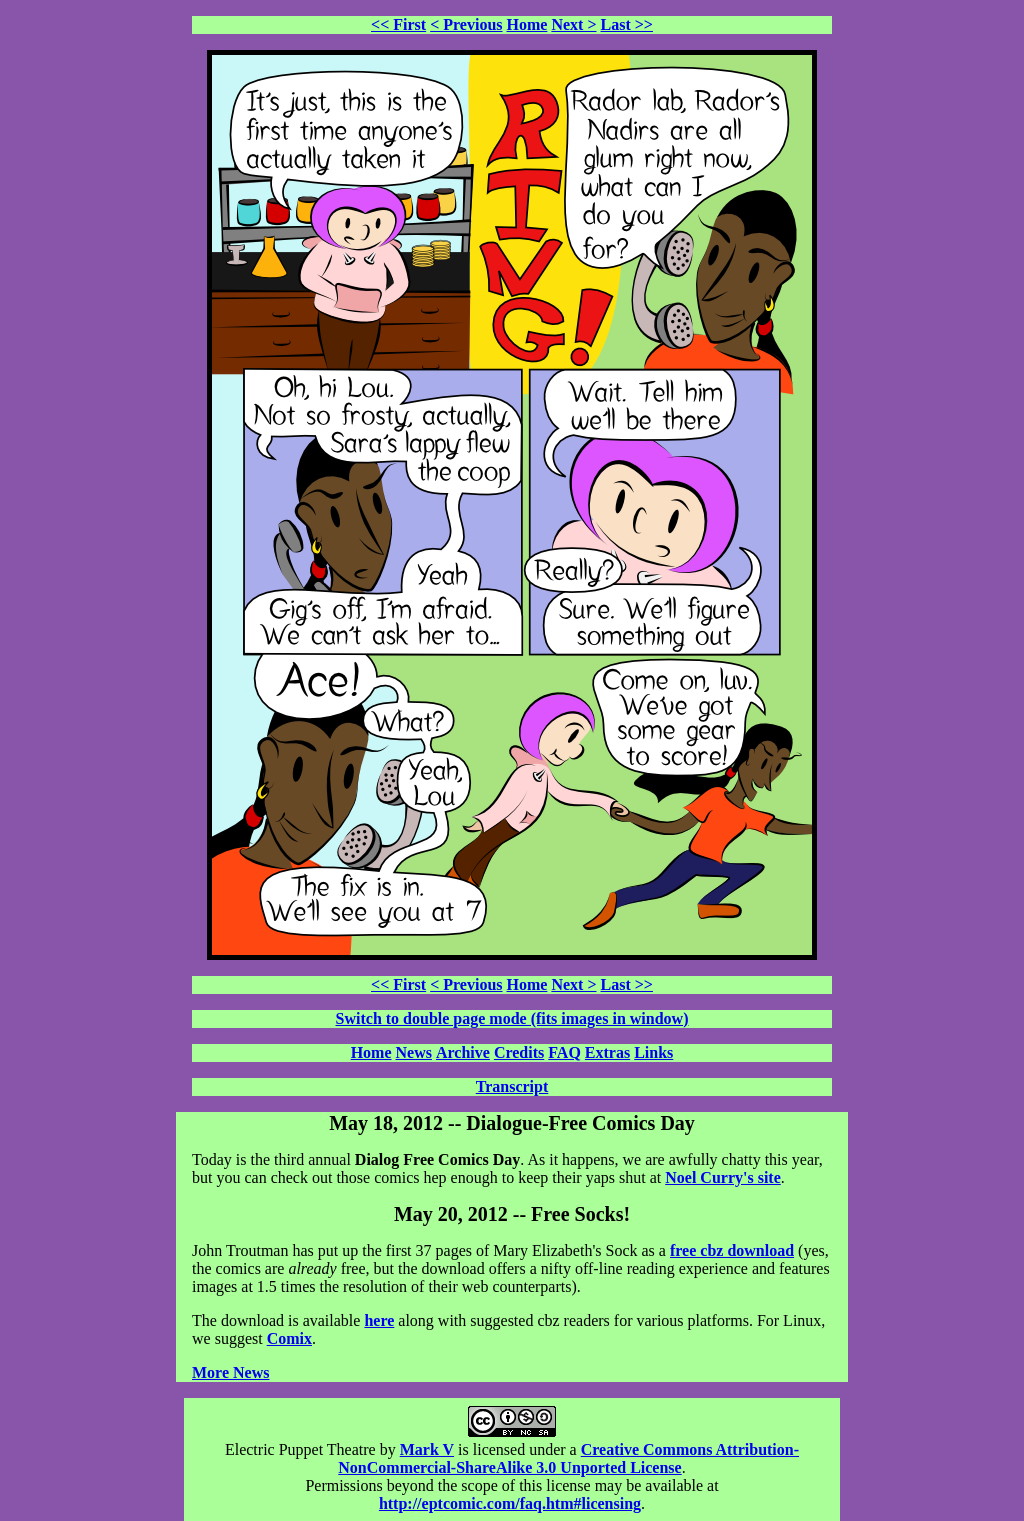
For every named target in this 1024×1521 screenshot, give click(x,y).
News (414, 1052)
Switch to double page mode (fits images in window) (512, 1018)
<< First (398, 24)
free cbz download (732, 1250)
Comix (289, 1338)
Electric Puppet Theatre (300, 1449)
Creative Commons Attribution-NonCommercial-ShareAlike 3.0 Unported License (568, 1458)
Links (653, 1052)
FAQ (564, 1052)
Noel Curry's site (723, 1177)
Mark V (427, 1449)
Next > (573, 24)
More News (230, 1372)
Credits (519, 1052)
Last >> (627, 24)
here (379, 1320)
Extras (607, 1052)
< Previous (466, 24)
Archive (463, 1052)
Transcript (512, 1086)
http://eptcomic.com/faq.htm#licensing (510, 1503)
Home (527, 24)
